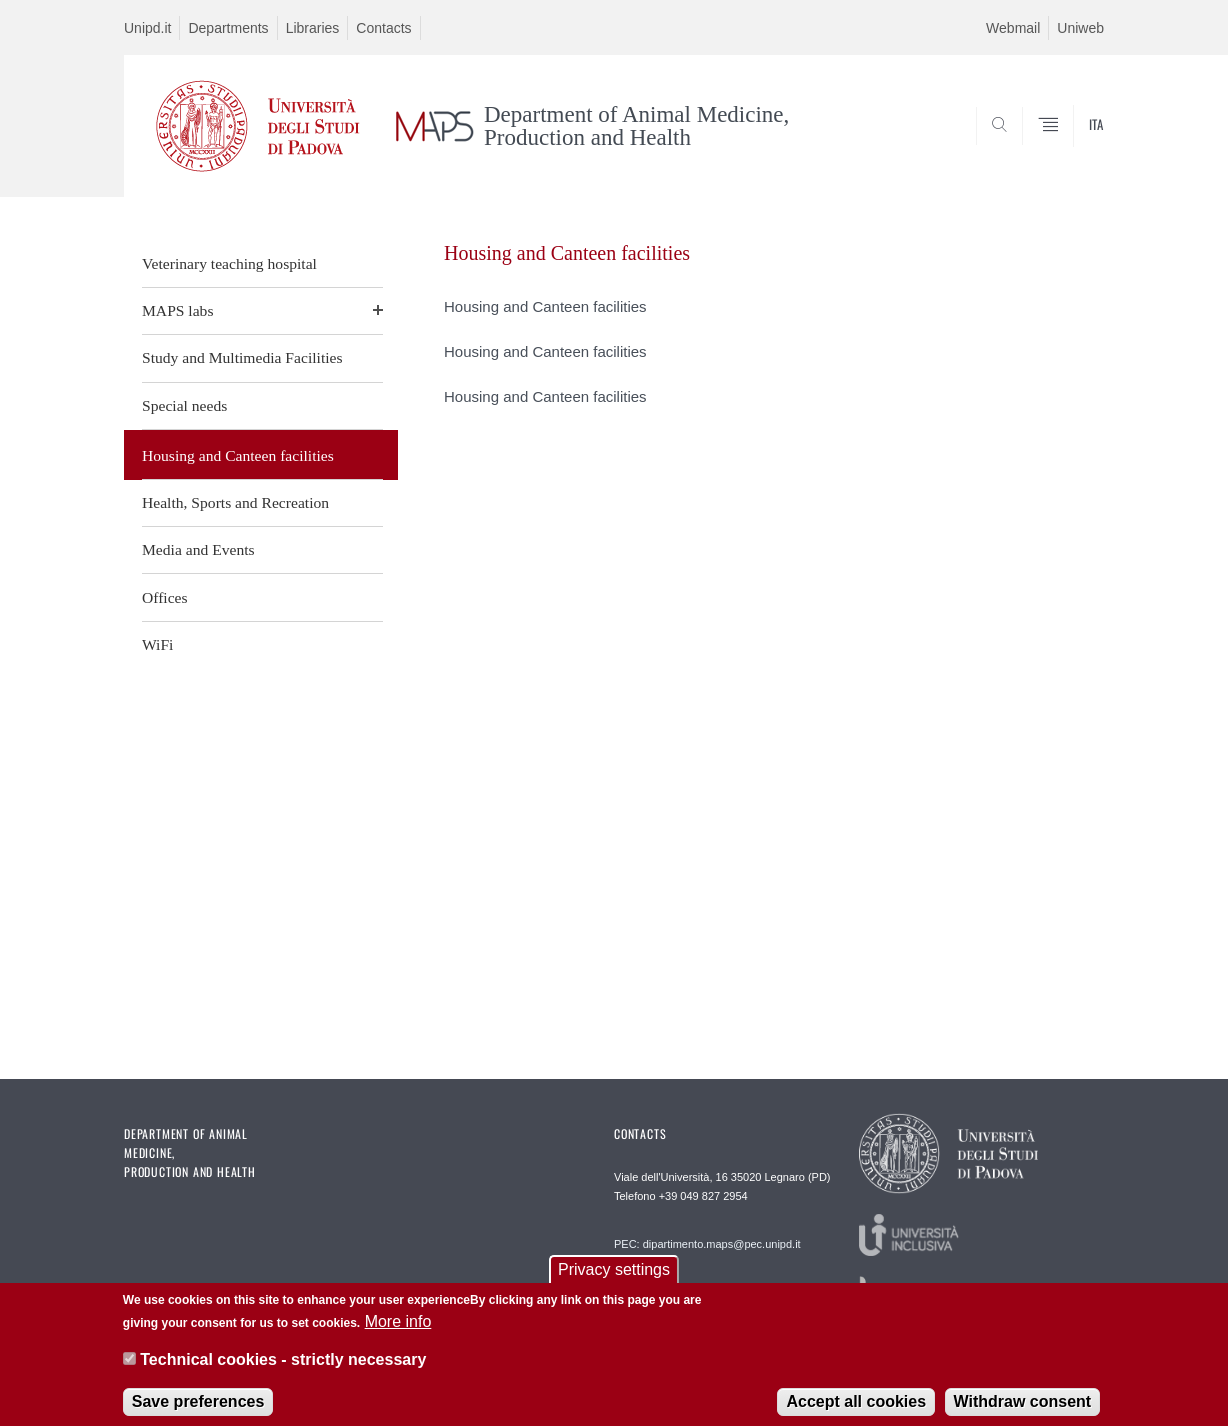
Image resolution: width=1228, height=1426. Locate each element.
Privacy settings (614, 1279)
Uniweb (1080, 28)
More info (398, 1330)
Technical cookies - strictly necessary (283, 1369)
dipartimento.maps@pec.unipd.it (722, 1244)
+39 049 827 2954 (703, 1196)
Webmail (1013, 28)
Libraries (313, 28)
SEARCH (1069, 149)
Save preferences (198, 1410)
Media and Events (198, 549)
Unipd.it (147, 28)
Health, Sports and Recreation (235, 502)
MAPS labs (178, 310)
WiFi (157, 644)
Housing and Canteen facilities (238, 455)
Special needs (184, 405)
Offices (165, 597)
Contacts (383, 28)
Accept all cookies (856, 1410)
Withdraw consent (1023, 1410)
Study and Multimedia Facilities (242, 357)
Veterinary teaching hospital (229, 263)
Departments (228, 28)
